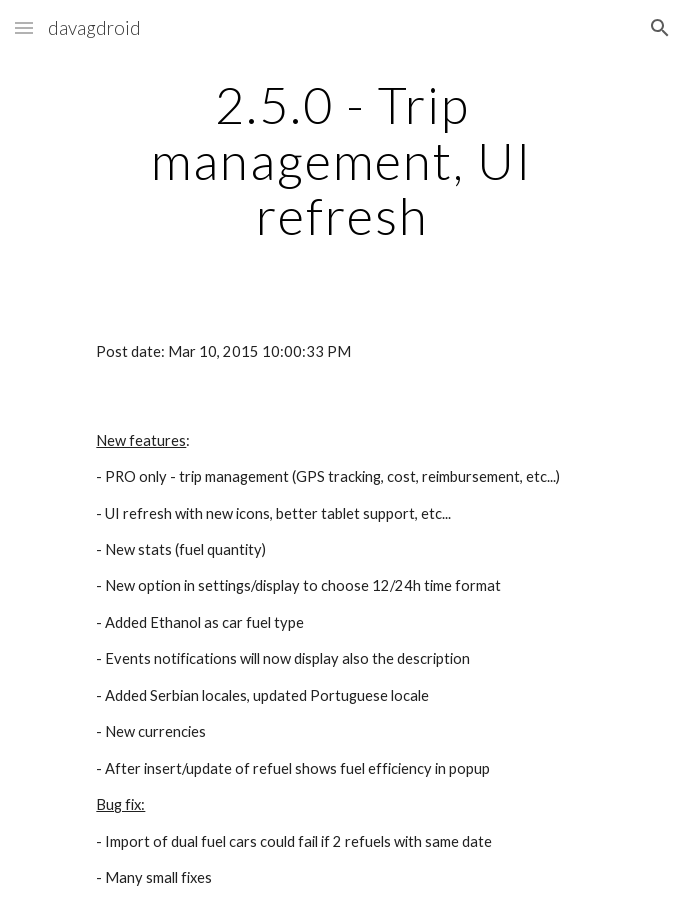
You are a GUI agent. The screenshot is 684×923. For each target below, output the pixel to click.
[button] (24, 27)
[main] (341, 160)
